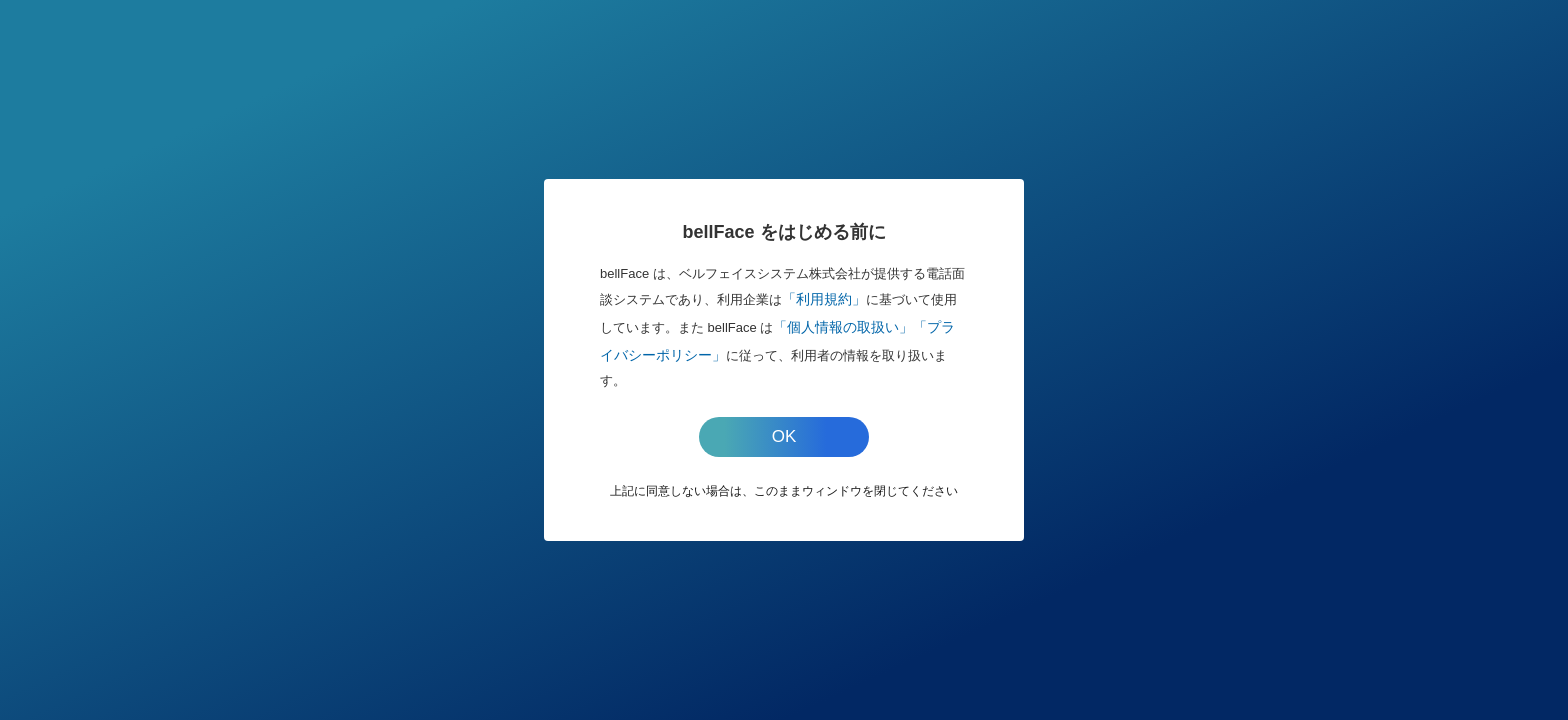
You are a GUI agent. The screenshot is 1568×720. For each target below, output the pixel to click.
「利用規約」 (824, 299)
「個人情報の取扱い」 (843, 327)
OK (784, 436)
